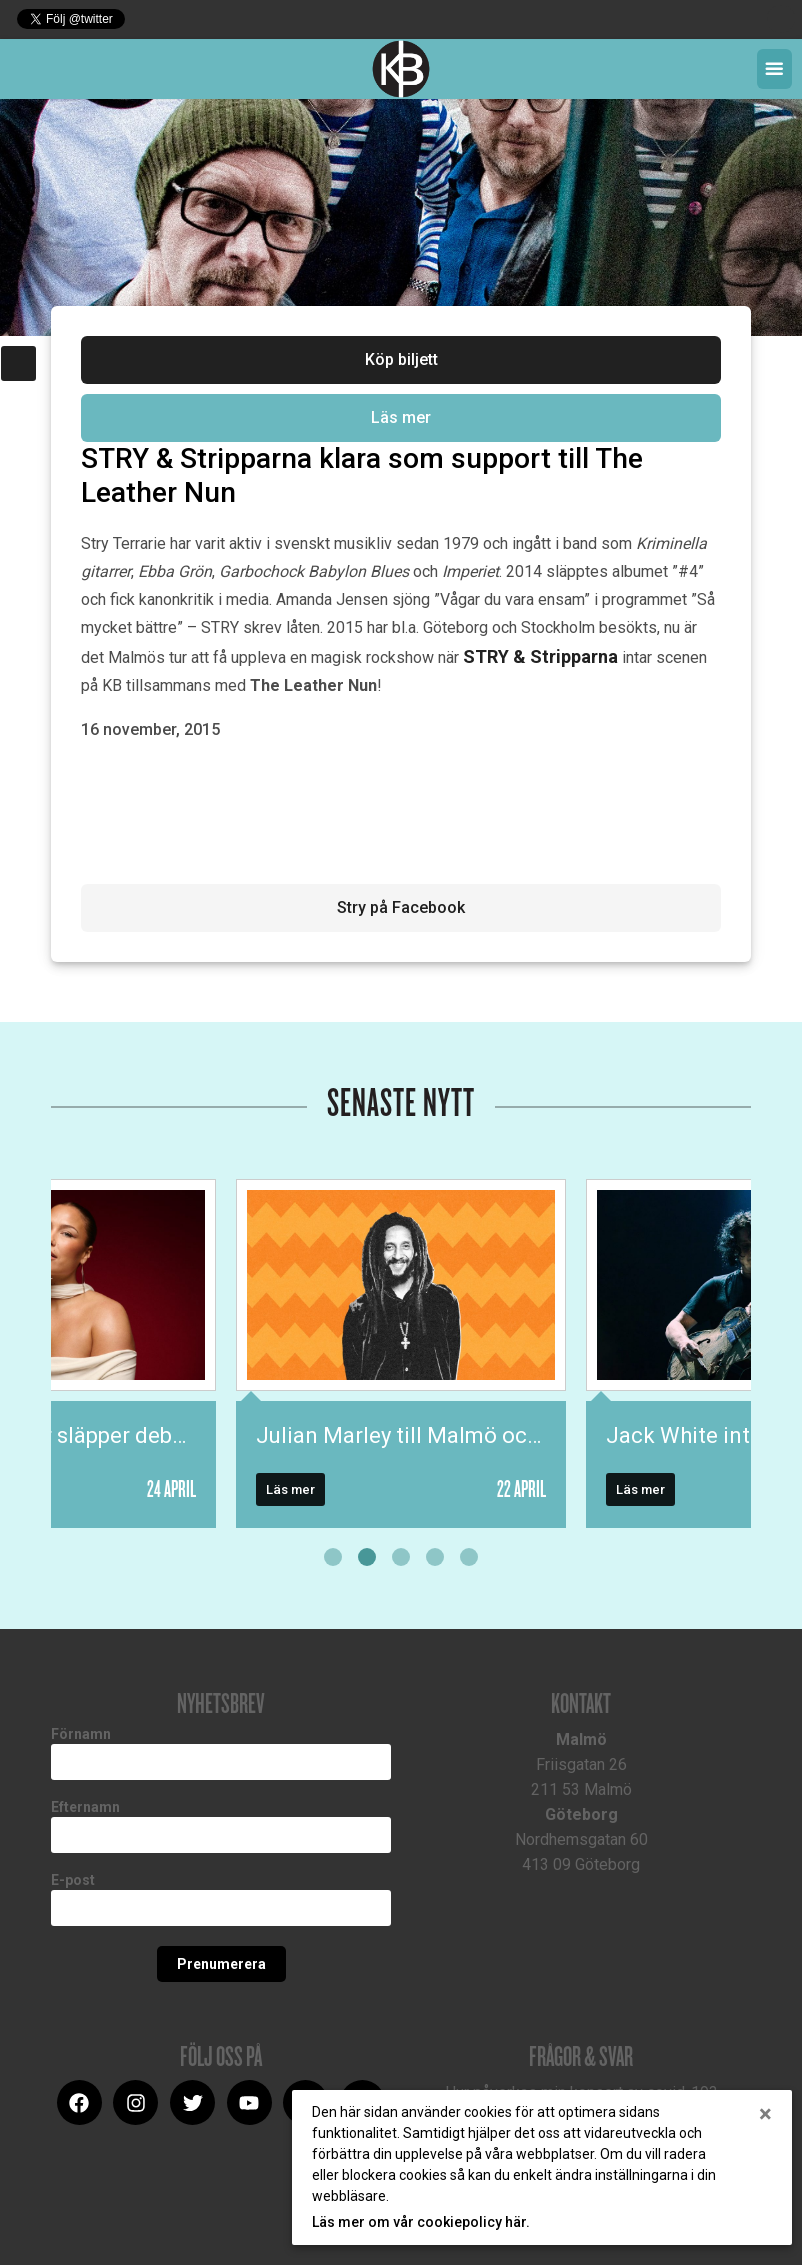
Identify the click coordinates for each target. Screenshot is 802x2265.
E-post (73, 1880)
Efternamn (85, 1807)
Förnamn (81, 1734)
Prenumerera (221, 1964)
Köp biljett (401, 359)
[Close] (765, 2114)
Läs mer (401, 417)
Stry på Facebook (401, 907)
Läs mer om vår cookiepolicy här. (421, 2222)
